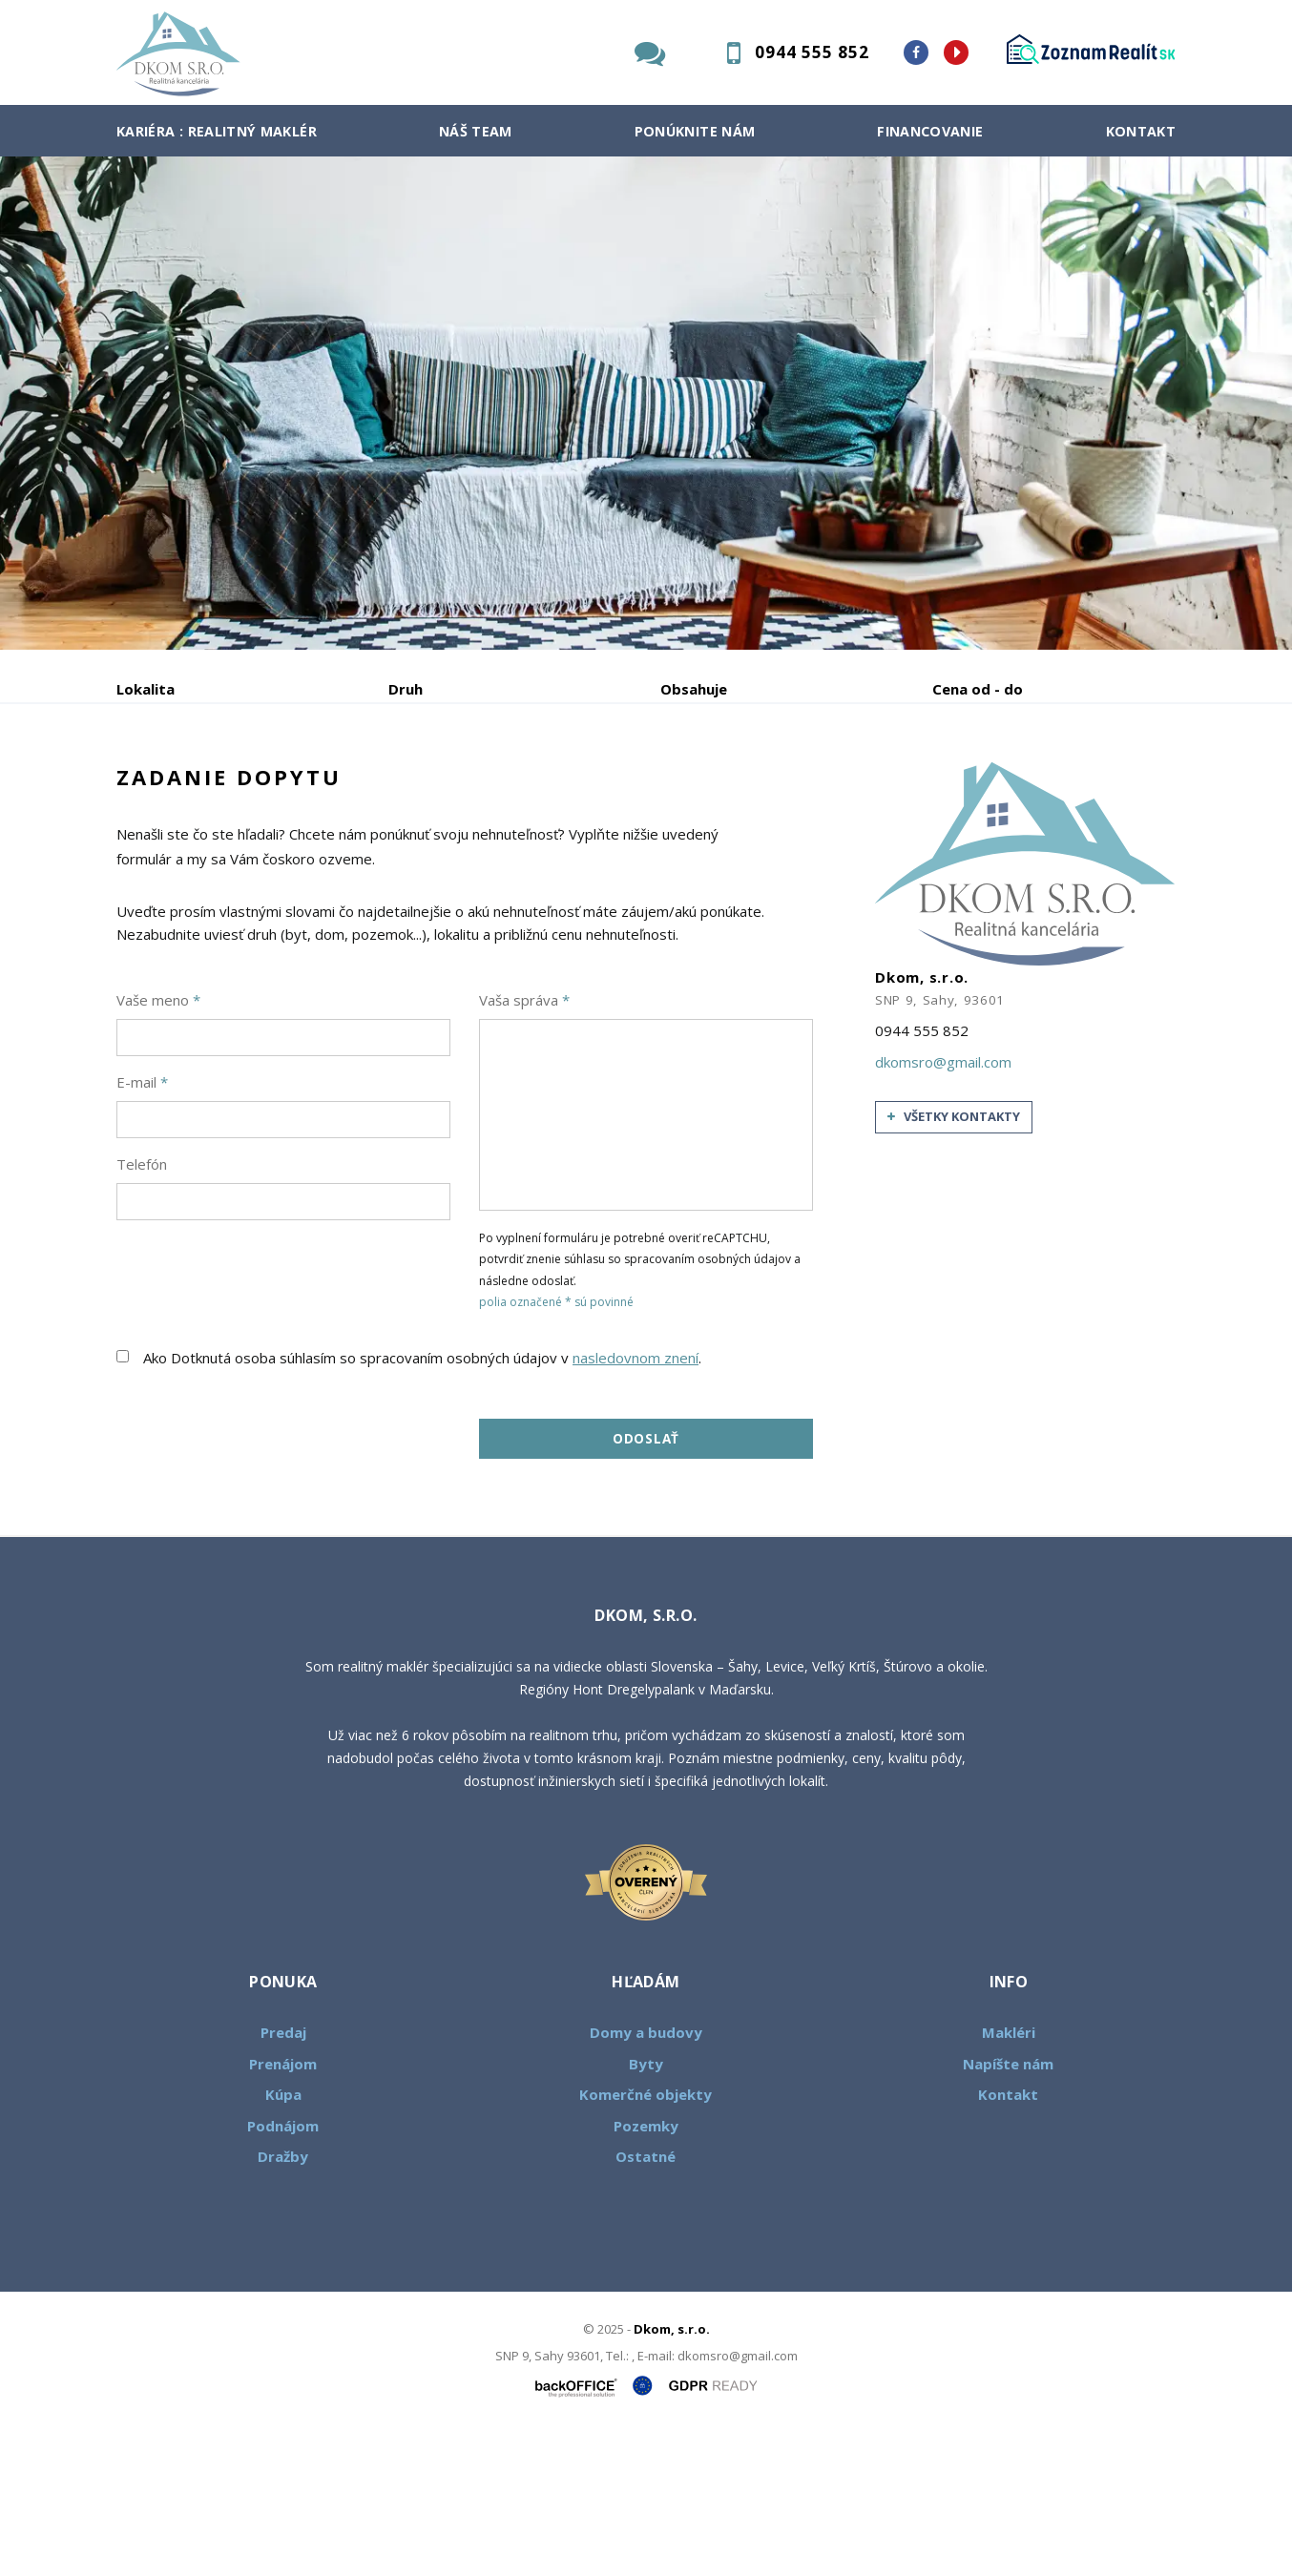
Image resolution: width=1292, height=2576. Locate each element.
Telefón (141, 1309)
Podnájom (516, 788)
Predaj (176, 788)
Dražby (283, 2302)
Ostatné (645, 2302)
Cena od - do (977, 688)
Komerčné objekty (645, 2240)
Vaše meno (158, 1144)
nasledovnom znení (635, 1502)
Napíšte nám (1008, 2208)
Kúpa (403, 788)
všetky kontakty (953, 1262)
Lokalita (145, 688)
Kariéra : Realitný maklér (216, 131)
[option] (646, 403)
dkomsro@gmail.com (943, 1206)
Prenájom (291, 788)
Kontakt (1141, 131)
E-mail (142, 1226)
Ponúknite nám (695, 131)
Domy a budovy (646, 2178)
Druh (405, 688)
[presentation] (261, 1418)
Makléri (1008, 2178)
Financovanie (930, 131)
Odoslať (646, 1583)
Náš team (475, 131)
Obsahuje (693, 688)
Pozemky (646, 2270)
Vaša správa (524, 1144)
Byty (646, 2208)
